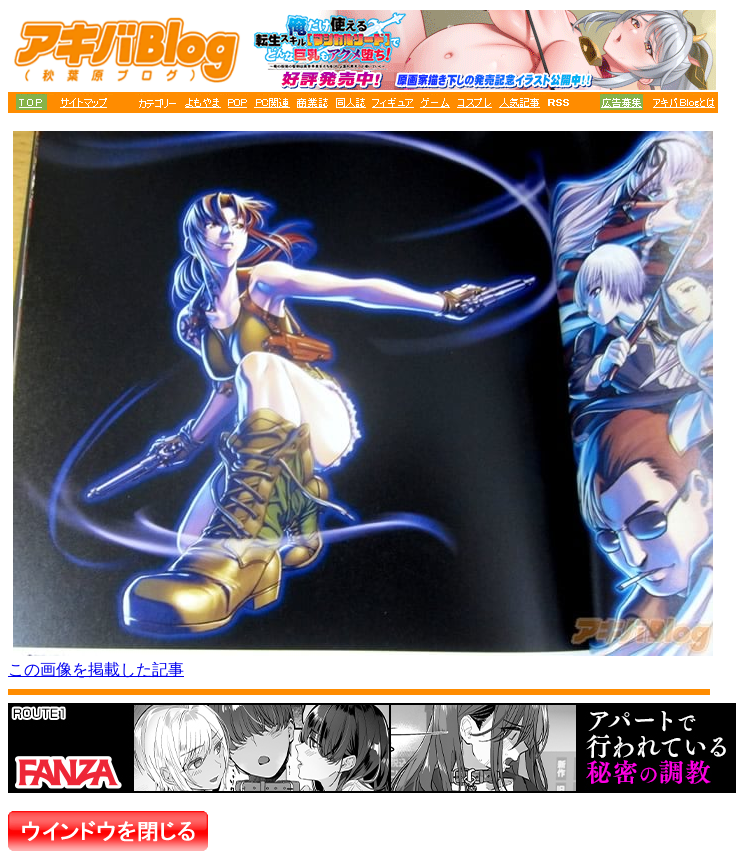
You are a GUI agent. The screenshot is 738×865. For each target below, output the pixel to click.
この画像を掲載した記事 (96, 669)
